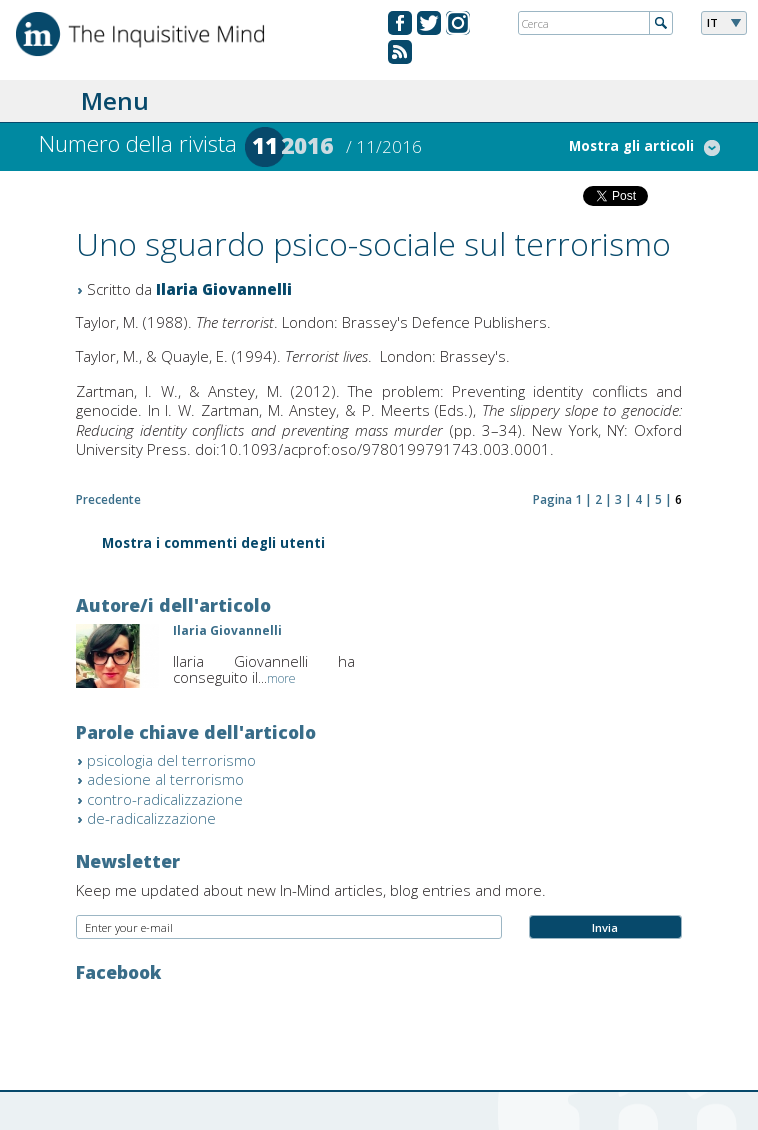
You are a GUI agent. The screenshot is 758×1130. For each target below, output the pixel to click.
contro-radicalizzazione (165, 799)
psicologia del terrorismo (171, 760)
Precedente (108, 499)
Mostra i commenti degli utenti (213, 544)
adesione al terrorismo (165, 779)
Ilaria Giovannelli (224, 289)
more (281, 678)
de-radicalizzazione (151, 818)
